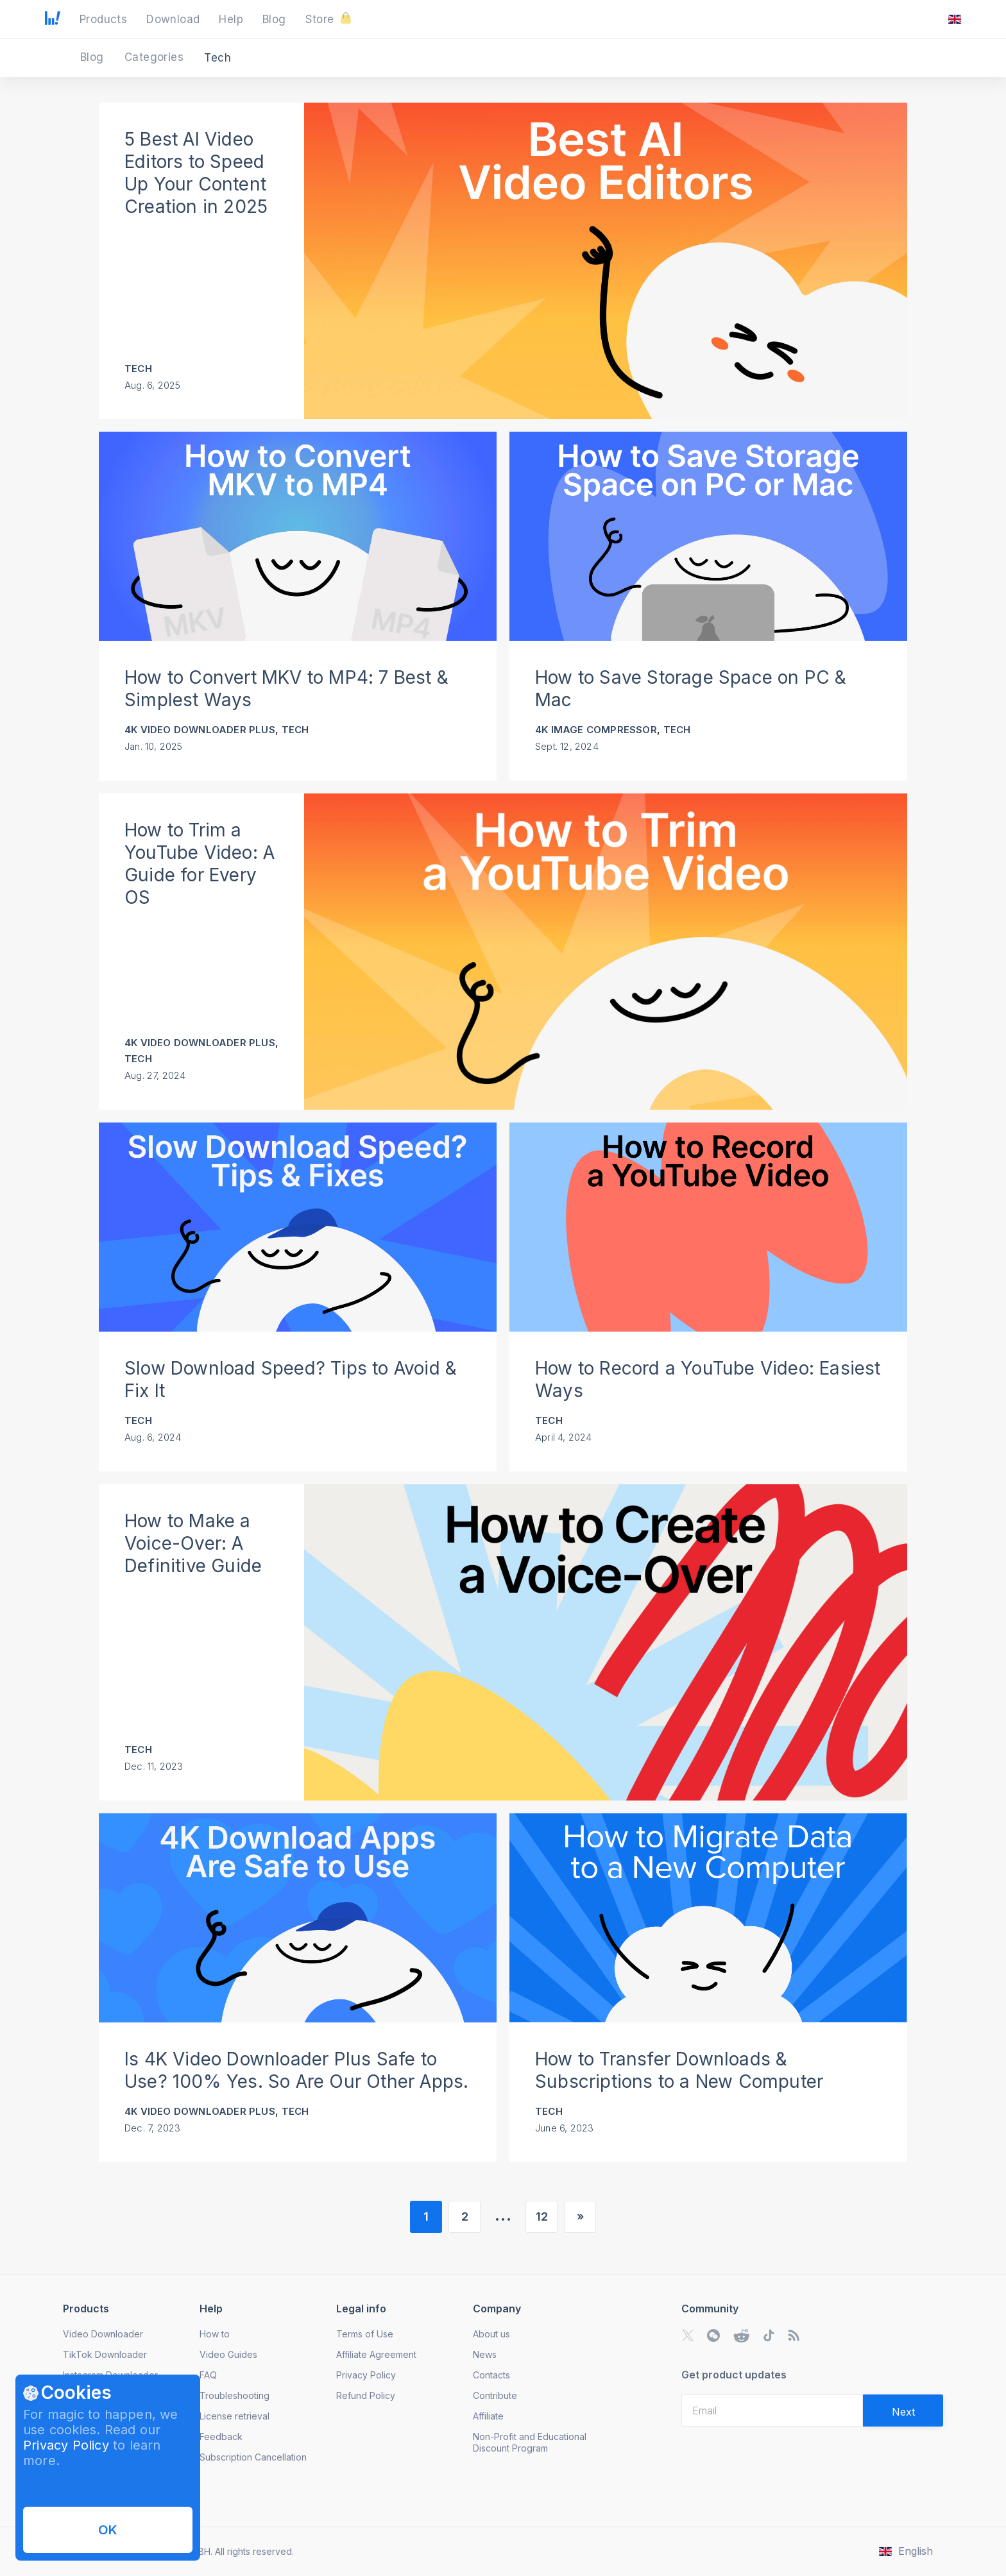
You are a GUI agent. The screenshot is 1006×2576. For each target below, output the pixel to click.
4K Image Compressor (596, 730)
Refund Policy (365, 2395)
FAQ (208, 2374)
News (485, 2354)
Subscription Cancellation (253, 2457)
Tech (138, 368)
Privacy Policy (66, 2445)
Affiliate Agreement (376, 2354)
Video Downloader (103, 2333)
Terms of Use (364, 2333)
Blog (93, 57)
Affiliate (488, 2416)
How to (215, 2333)
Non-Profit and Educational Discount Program (529, 2442)
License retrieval (234, 2416)
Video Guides (228, 2354)
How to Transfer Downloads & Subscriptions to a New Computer (679, 2070)
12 (542, 2216)
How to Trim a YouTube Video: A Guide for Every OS (199, 863)
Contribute (495, 2395)
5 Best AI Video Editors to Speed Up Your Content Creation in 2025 (196, 172)
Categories (155, 57)
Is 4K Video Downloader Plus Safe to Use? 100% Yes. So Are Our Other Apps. (296, 2070)
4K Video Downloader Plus (199, 730)
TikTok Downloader (105, 2354)
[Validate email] (903, 2410)
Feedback (221, 2436)
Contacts (491, 2374)
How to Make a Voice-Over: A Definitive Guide (193, 1543)
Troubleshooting (234, 2395)
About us (491, 2333)
